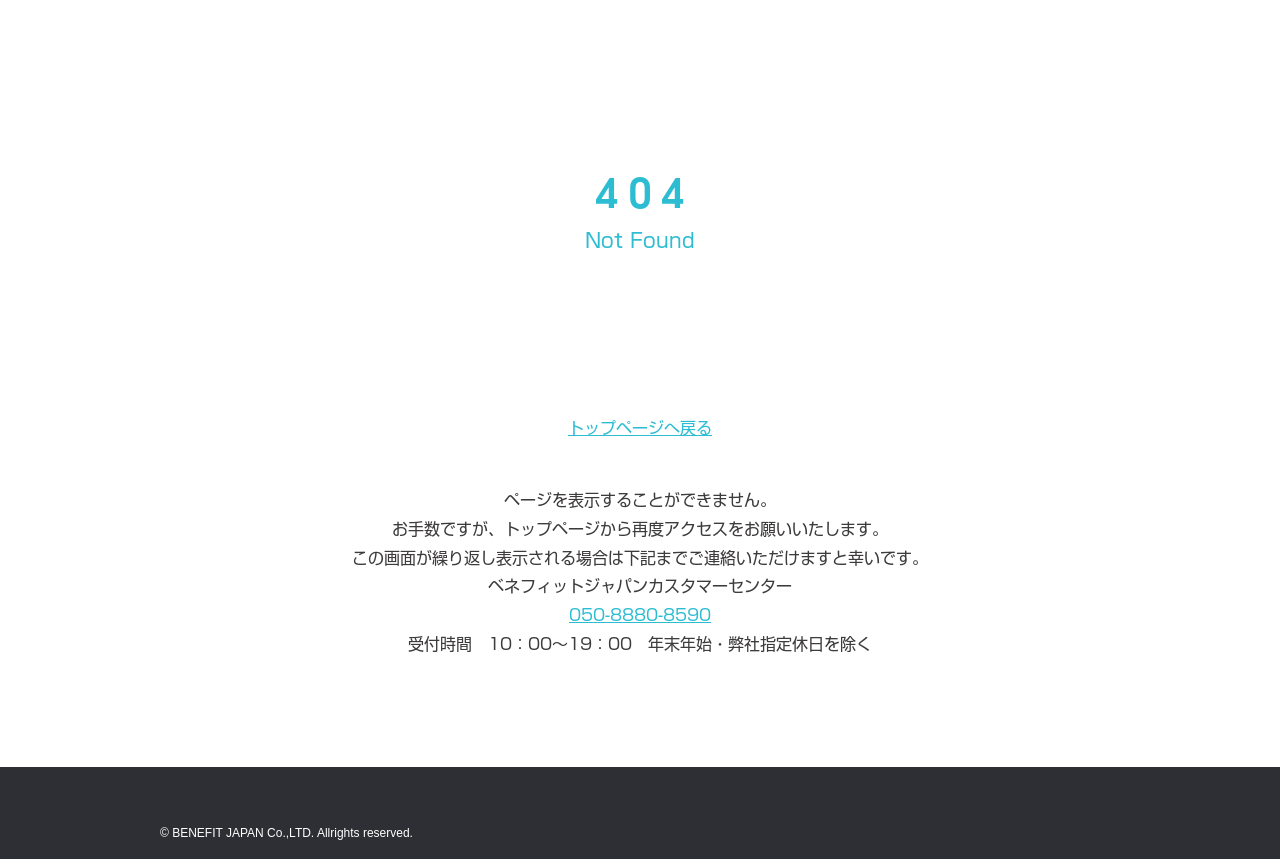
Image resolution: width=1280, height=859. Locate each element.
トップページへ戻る (640, 428)
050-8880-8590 (640, 615)
